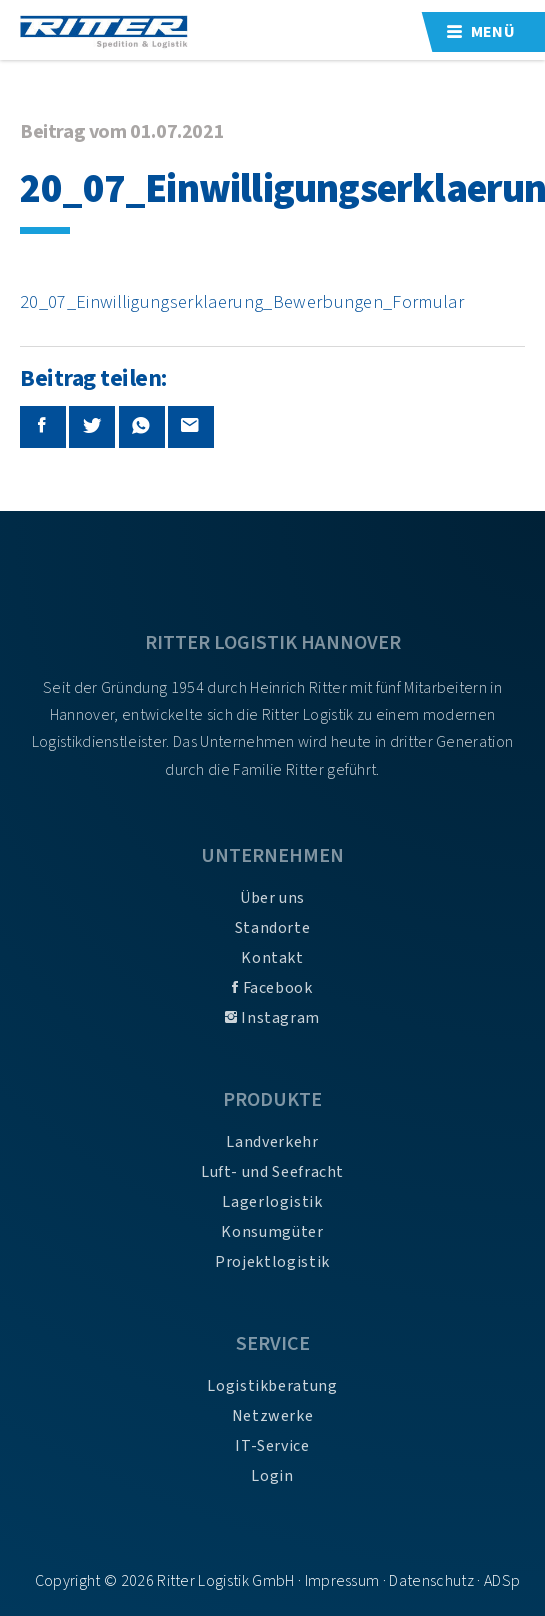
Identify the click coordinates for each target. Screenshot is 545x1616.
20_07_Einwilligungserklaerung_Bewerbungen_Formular (242, 302)
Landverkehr (272, 1142)
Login (272, 1476)
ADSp (502, 1581)
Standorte (273, 928)
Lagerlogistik (272, 1202)
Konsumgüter (272, 1232)
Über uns (272, 898)
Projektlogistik (272, 1262)
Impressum (342, 1581)
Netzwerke (273, 1416)
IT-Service (272, 1446)
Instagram (272, 1018)
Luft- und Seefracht (272, 1172)
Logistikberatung (272, 1386)
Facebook (272, 988)
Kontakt (272, 958)
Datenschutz (431, 1581)
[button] (36, 1580)
